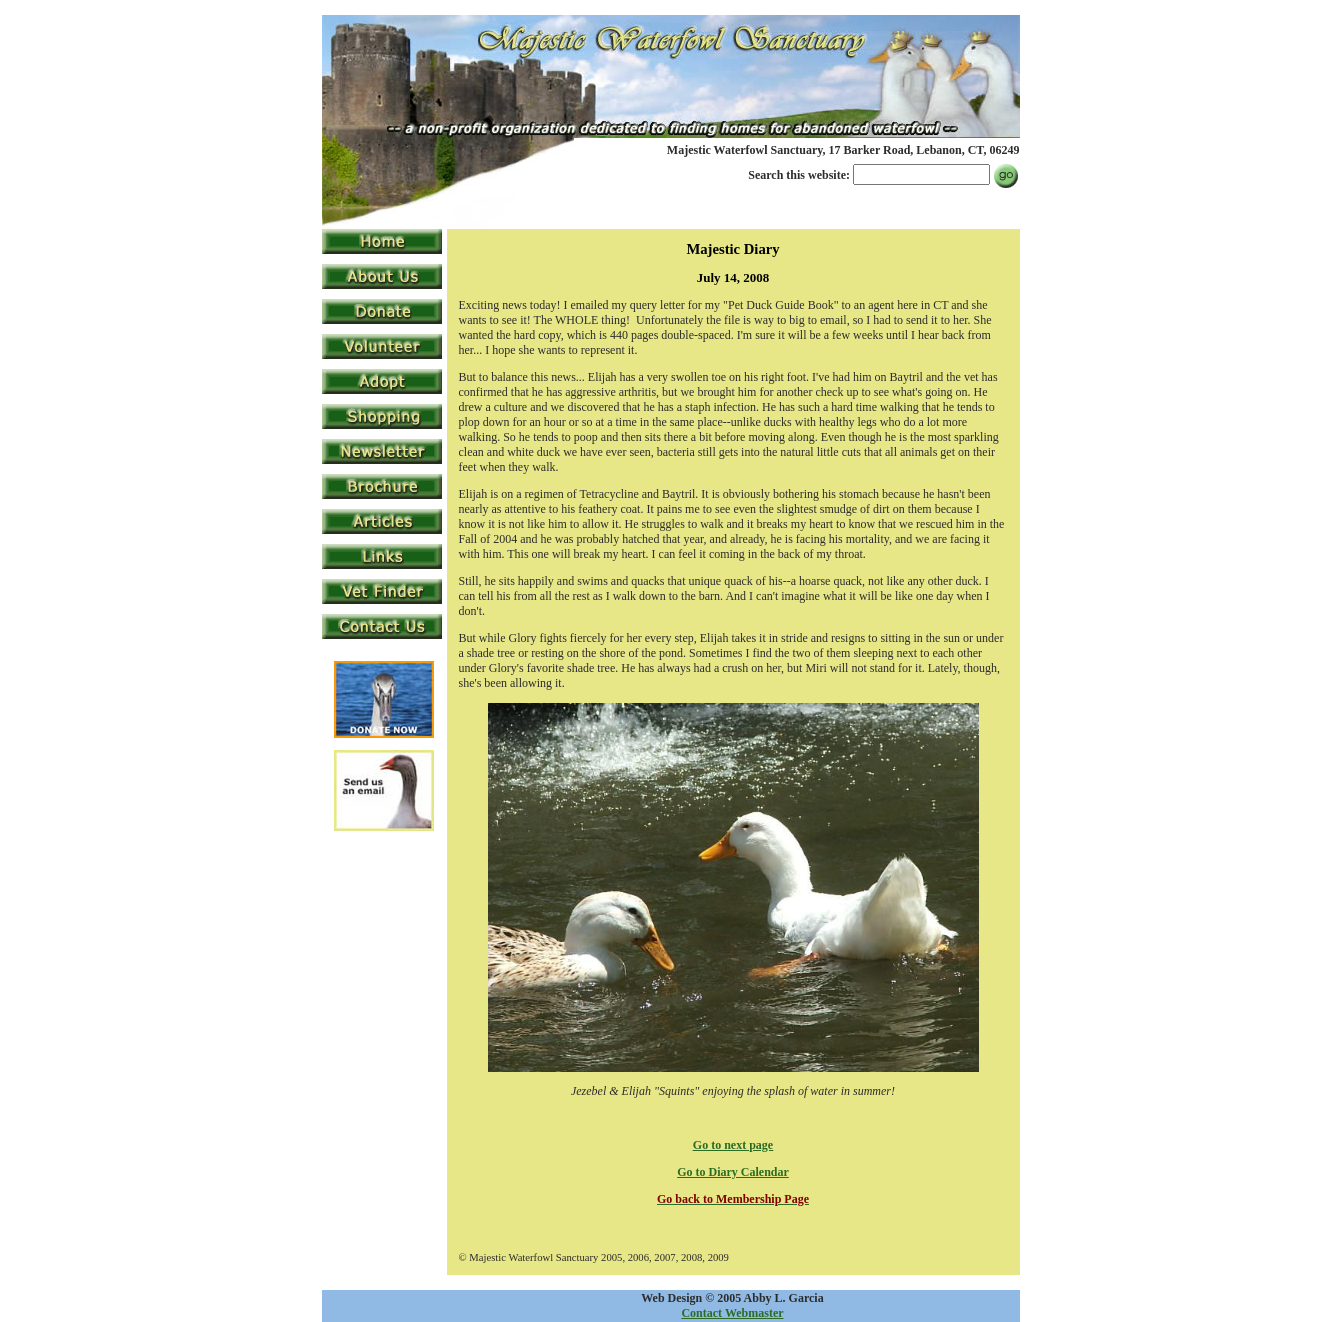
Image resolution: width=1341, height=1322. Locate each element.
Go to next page (733, 1145)
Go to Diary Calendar (733, 1172)
